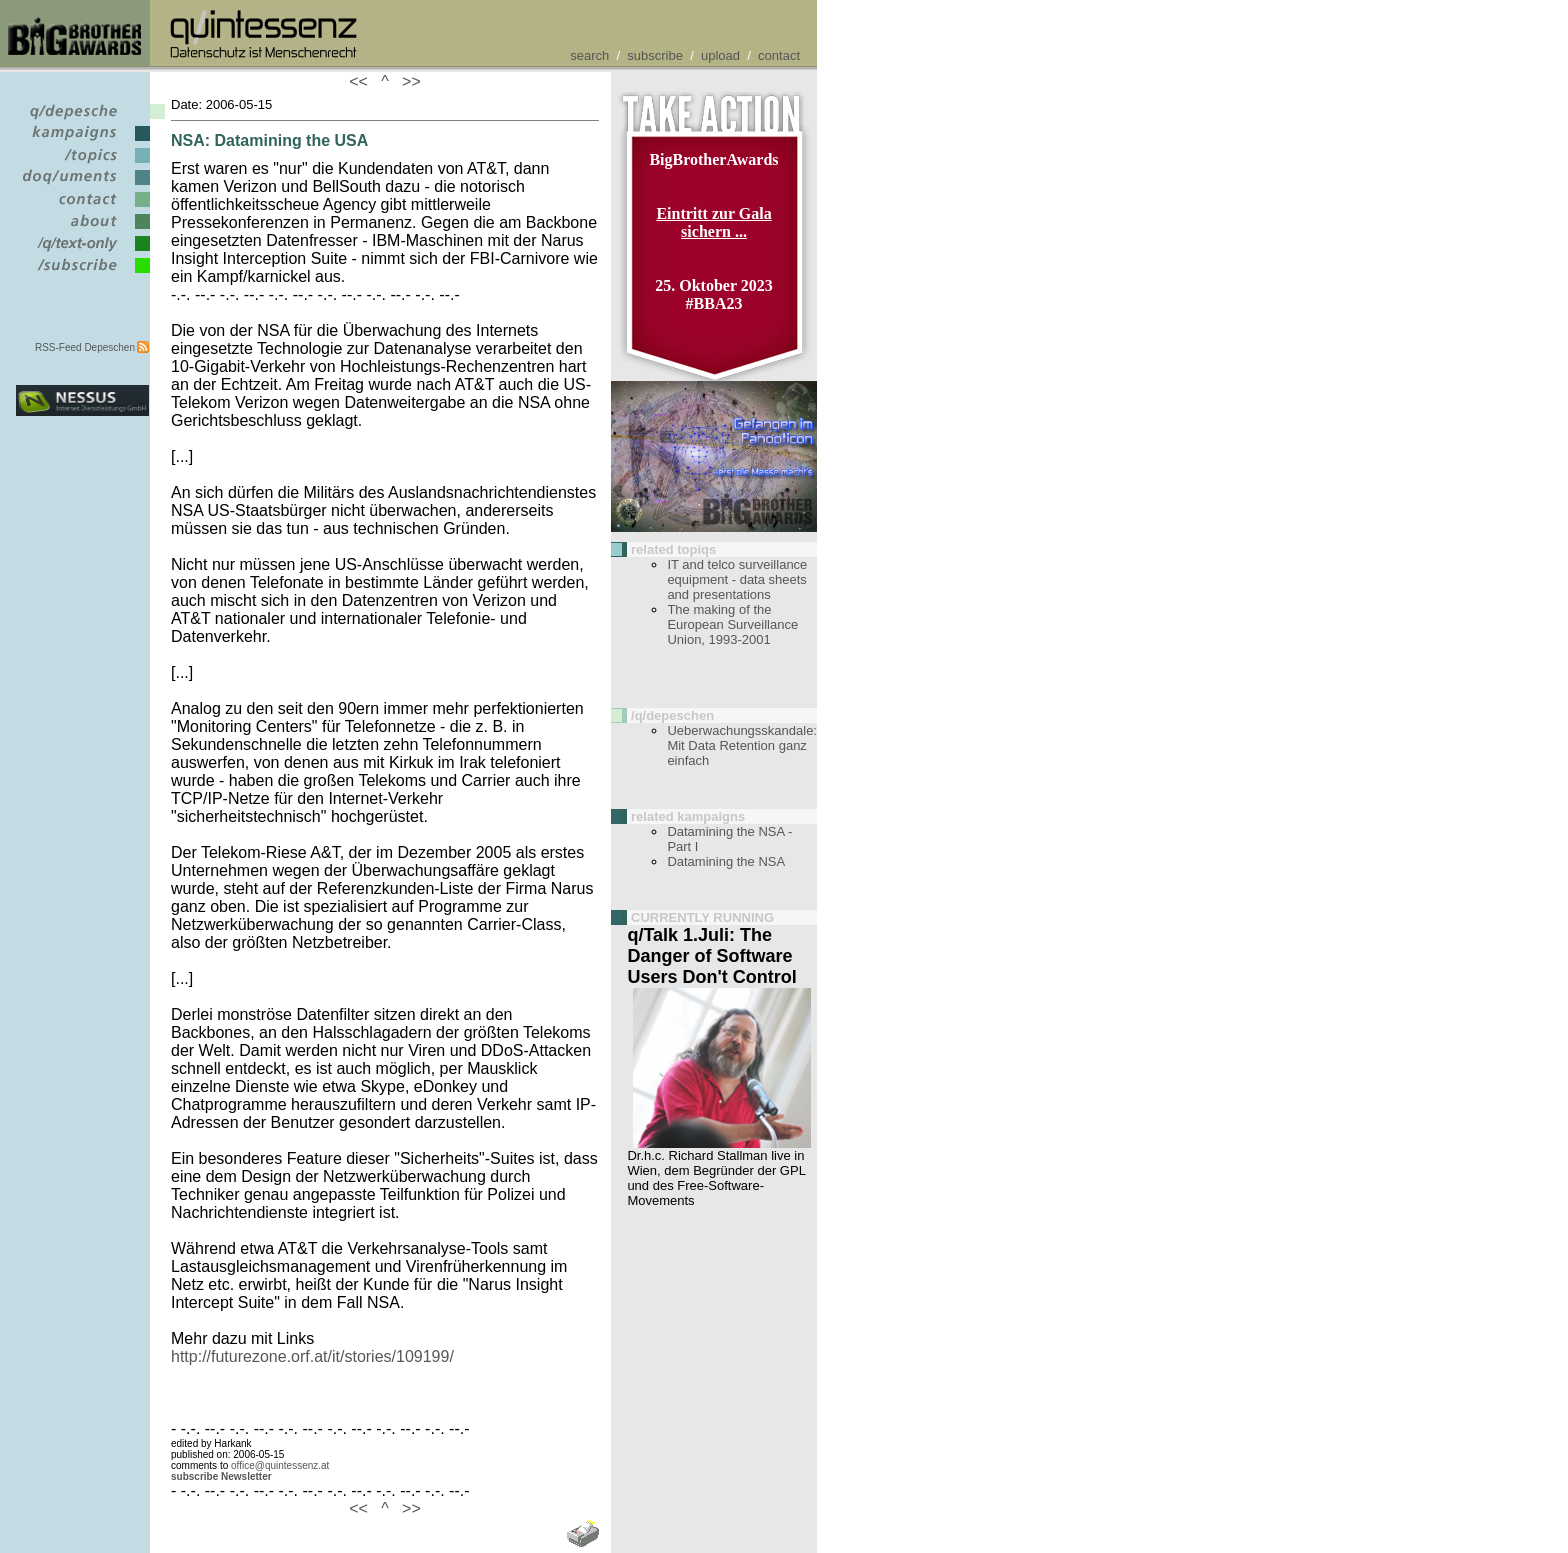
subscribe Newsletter (221, 1476)
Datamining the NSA (726, 861)
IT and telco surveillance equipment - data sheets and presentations (737, 579)
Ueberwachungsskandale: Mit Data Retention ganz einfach (742, 745)
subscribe (655, 55)
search (589, 55)
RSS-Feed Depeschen (85, 347)
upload (720, 55)
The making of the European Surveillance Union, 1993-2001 (732, 624)
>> (407, 81)
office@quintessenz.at (280, 1465)
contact (779, 55)
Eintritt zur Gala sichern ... (713, 222)
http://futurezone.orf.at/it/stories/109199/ (312, 1356)
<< (363, 81)
